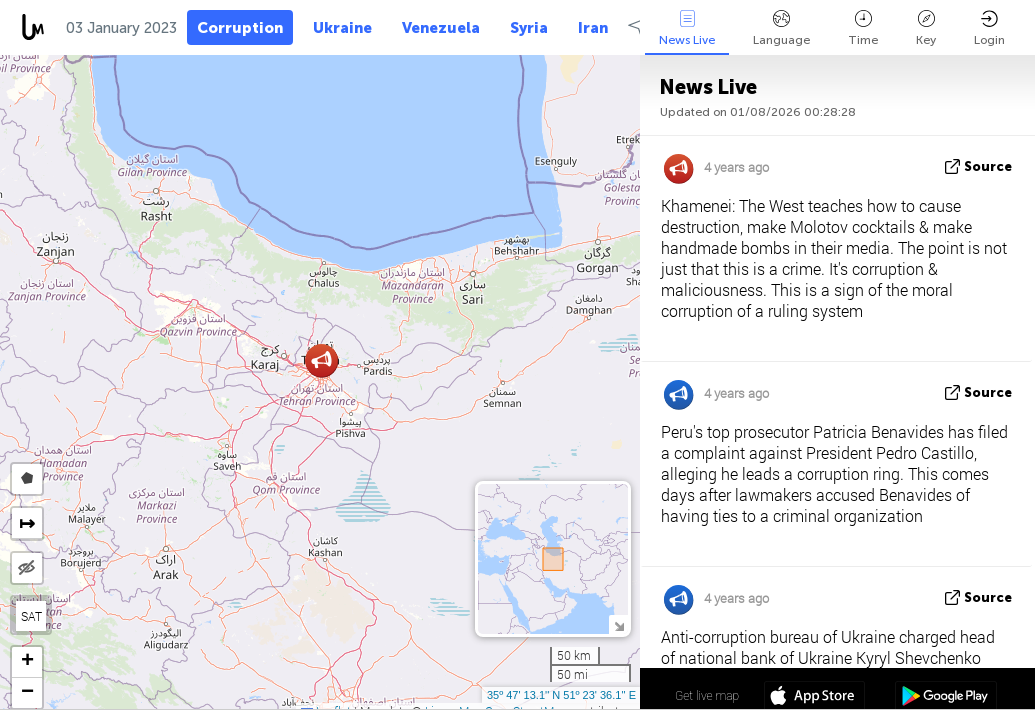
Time (863, 28)
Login (989, 28)
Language (781, 28)
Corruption (240, 28)
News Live (687, 28)
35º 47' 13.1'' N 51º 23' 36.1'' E (561, 695)
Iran (593, 28)
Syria (529, 28)
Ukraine (342, 28)
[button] (321, 360)
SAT (31, 616)
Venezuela (441, 28)
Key (926, 28)
